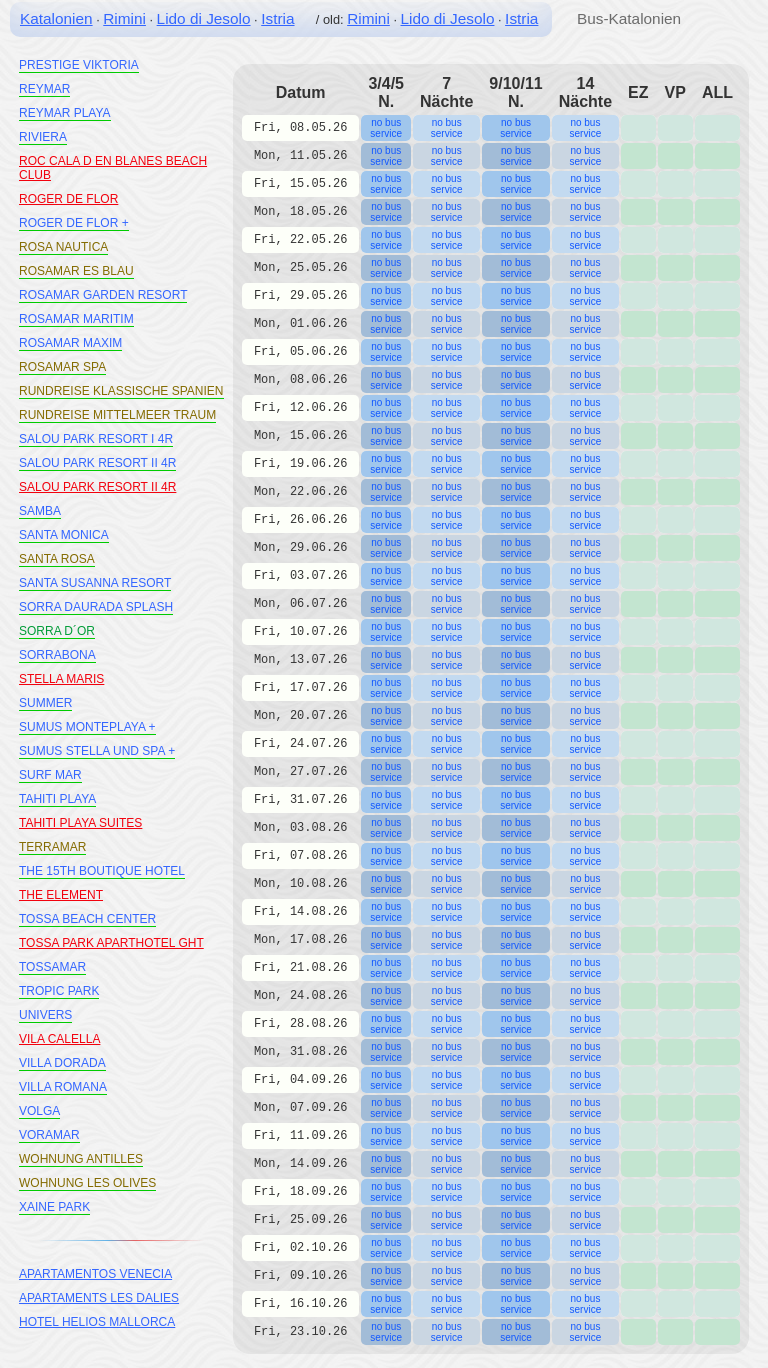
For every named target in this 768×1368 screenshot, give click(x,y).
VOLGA (39, 1111)
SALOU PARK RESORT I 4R (96, 439)
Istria (277, 18)
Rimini (124, 18)
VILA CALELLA (59, 1039)
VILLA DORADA (62, 1063)
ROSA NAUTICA (63, 247)
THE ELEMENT (61, 895)
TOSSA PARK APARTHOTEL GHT (111, 943)
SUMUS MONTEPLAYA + (87, 727)
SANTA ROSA (57, 559)
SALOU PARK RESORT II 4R (97, 463)
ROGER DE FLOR (68, 199)
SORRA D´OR (57, 631)
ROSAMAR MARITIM (76, 319)
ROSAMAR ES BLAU (76, 271)
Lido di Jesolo (204, 18)
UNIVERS (45, 1015)
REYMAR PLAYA (65, 113)
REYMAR (44, 89)
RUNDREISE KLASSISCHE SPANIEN (121, 391)
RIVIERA (43, 137)
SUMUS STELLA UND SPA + (97, 751)
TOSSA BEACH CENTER (87, 919)
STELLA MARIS (61, 679)
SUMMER (45, 703)
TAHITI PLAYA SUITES (80, 823)
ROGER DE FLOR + (74, 223)
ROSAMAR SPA (62, 367)
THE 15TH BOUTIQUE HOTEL (102, 871)
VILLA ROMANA (63, 1087)
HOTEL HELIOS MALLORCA (97, 1322)
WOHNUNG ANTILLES (81, 1159)
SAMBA (40, 511)
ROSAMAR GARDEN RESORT (103, 295)
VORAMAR (49, 1135)
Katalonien (56, 18)
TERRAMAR (52, 847)
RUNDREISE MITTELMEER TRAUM (117, 415)
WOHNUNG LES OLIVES (87, 1183)
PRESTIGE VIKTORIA (79, 65)
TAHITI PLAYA (57, 799)
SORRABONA (57, 655)
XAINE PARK (54, 1207)
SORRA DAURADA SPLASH (96, 607)
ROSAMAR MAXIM (70, 343)
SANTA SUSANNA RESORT (95, 583)
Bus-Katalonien (629, 18)
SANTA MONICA (64, 535)
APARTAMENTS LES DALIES (99, 1298)
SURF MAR (50, 775)
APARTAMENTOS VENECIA (95, 1274)
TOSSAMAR (52, 967)
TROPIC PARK (59, 991)
